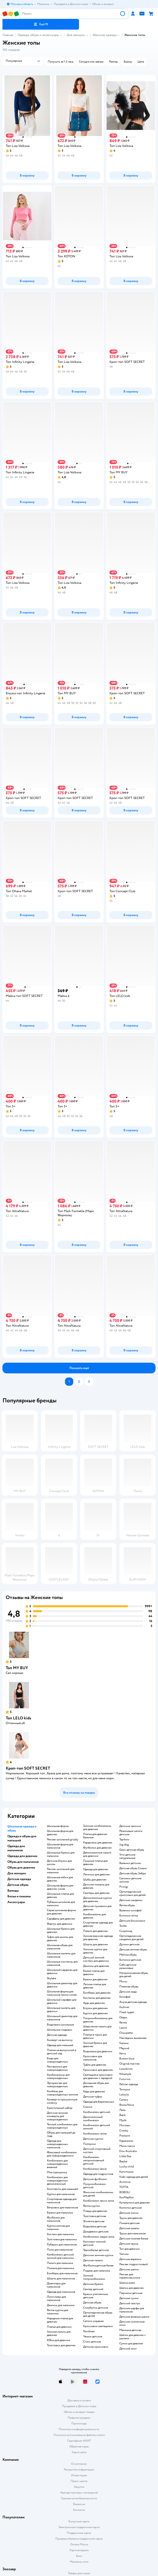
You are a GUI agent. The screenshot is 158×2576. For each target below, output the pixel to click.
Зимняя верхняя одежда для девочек (98, 1937)
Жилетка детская (93, 2221)
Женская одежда (104, 35)
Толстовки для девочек (61, 2345)
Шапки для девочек (131, 2288)
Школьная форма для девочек (60, 1832)
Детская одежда (57, 2035)
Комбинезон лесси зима (98, 2200)
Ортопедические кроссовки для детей (132, 1893)
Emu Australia (128, 2151)
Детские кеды (128, 1991)
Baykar (123, 2161)
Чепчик (124, 2254)
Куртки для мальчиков (61, 2194)
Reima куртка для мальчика (57, 2312)
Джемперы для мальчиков (56, 2285)
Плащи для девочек (95, 2211)
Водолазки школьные (60, 2024)
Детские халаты (129, 2228)
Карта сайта (79, 2452)
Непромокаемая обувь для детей (133, 1974)
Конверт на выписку (60, 2040)
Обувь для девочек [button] (21, 1867)
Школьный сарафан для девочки (61, 2001)
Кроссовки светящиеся (98, 2326)
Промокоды (79, 2423)
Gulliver (124, 2007)
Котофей (124, 1997)
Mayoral (124, 2048)
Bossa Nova (126, 2105)
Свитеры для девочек (96, 1893)
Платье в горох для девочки (95, 2036)
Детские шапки (129, 2269)
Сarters (123, 2099)
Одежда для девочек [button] (22, 1856)
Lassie (123, 2027)
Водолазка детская (94, 2226)
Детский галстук (129, 2303)
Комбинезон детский (96, 2112)
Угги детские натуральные (127, 1856)
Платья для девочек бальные (95, 1836)
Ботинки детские (130, 1960)
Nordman (89, 2331)
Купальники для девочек (134, 2202)
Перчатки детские (130, 2293)
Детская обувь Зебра (132, 1873)
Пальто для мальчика (60, 2263)
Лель (122, 2110)
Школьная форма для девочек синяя (60, 1887)
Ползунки (89, 2144)
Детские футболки (95, 2179)
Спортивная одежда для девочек (98, 1924)
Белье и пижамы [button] (19, 1896)
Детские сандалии (130, 1900)
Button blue (126, 2058)
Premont (124, 2135)
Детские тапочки (130, 1826)
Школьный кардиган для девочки (62, 1971)
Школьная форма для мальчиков (60, 1846)
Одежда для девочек (95, 1869)
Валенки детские (130, 1863)
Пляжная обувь (128, 1986)
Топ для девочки (129, 2249)
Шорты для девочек (95, 1944)
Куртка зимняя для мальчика (58, 2227)
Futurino (124, 2079)
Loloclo (124, 2094)
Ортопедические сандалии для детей (131, 1937)
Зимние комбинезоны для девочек (97, 1827)
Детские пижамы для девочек (96, 1886)
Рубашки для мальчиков (62, 2244)
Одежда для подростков (98, 2174)
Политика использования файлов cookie (79, 2435)
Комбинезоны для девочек (94, 1916)
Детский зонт (128, 2348)
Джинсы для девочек (96, 1966)
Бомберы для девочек (97, 1992)
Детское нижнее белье (133, 2238)
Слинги (87, 2107)
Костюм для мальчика (60, 2234)
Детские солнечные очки (132, 2323)
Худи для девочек (94, 2003)
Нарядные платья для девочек (60, 2320)
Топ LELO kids (18, 1718)
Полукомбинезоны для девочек (97, 2020)
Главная (7, 35)
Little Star (125, 2156)
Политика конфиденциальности (79, 2429)
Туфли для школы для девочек (60, 1938)
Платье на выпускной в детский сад (61, 2052)
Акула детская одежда (133, 2002)
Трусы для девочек (131, 2218)
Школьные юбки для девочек (60, 1879)
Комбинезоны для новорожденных (58, 2076)
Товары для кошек (79, 2573)
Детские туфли (92, 2096)
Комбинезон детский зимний (96, 2127)
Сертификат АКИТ (79, 2440)
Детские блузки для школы (59, 1862)
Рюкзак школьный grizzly (62, 1839)
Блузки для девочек (95, 2008)
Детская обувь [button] (17, 1885)
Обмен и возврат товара (79, 2412)
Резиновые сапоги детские (130, 1832)
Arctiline (124, 2182)
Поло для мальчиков (60, 2249)
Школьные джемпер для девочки (62, 1985)
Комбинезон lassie (95, 2169)
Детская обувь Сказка (132, 1868)
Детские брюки (93, 2284)
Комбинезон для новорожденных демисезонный (57, 2181)
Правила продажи (79, 2417)
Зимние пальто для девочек (59, 2333)
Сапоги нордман (93, 2321)
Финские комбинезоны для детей (98, 2194)
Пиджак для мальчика (96, 2270)
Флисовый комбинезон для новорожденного (62, 2154)
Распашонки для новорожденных (57, 2068)
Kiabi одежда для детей (133, 2177)
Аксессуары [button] (16, 1902)
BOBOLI (124, 2192)
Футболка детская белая (98, 2265)
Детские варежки (130, 2259)
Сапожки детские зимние (130, 1880)
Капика (123, 2043)
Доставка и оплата (79, 2400)
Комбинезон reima (95, 2133)
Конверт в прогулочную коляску (62, 2101)
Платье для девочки (59, 2327)
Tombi (123, 1926)
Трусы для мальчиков (132, 2233)
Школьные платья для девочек (60, 1895)
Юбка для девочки (58, 2340)
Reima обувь (127, 1905)
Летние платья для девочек (94, 1986)
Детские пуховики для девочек (97, 1908)
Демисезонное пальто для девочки (97, 1854)
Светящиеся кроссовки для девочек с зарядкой (98, 2076)
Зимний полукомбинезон (94, 2277)
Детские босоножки (132, 1920)
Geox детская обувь (131, 1849)
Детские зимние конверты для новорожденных (57, 2116)
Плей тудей (126, 2012)
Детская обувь (92, 2302)
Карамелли (126, 2141)
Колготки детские (130, 2207)
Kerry (122, 2053)
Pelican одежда (128, 2084)
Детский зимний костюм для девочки (96, 1959)
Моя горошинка (57, 2172)
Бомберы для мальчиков (62, 2273)
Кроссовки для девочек (98, 2070)
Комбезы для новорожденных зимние (62, 2093)
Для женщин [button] (16, 1873)
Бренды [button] (13, 1890)
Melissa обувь (128, 1954)
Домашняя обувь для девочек (96, 2084)
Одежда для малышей (60, 2045)
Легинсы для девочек (96, 1874)
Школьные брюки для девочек (60, 1930)
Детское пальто (93, 2260)
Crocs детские (92, 2341)
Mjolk (123, 2120)
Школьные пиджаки (59, 2029)
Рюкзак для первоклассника (129, 2276)
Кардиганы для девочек (97, 1842)
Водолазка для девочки (97, 2051)
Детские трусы (128, 2243)
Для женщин (76, 35)
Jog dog (124, 1844)
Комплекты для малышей (62, 2189)
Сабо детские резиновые (127, 1966)
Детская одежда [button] (19, 1879)
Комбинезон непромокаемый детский (93, 2160)
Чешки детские (92, 2336)
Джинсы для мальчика (60, 2305)
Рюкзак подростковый (133, 2264)
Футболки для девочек (97, 1847)
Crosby (123, 2130)
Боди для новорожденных (57, 2060)
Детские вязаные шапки (134, 2316)
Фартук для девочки (59, 1924)
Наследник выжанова (132, 2038)
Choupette (126, 2033)
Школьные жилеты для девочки (61, 2009)
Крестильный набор (59, 2108)
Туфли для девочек (94, 2064)
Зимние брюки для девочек (95, 2044)
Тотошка (124, 2089)
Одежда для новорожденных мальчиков (57, 2144)
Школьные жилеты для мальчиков (61, 1955)
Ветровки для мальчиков (62, 2207)
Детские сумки (128, 2298)
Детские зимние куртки (98, 2255)
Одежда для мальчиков (61, 2292)
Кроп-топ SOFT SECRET (28, 1768)
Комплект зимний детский (94, 2243)
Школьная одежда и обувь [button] (21, 1828)
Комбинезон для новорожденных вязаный (57, 2164)
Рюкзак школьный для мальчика (60, 1871)
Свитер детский (93, 2289)
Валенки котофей (130, 1910)
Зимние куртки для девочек (95, 1951)
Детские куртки (93, 2138)
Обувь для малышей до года (61, 2134)
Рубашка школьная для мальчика (61, 1903)
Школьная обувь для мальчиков (59, 1947)
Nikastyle (125, 2074)
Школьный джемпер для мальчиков (62, 2018)
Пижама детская (129, 2223)
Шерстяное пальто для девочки (97, 2028)
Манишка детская (130, 2330)
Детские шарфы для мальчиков (131, 2310)
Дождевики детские (95, 2231)
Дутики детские (129, 1944)
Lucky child (126, 2166)
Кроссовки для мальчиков (92, 2058)
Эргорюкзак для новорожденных (57, 2084)
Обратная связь (79, 2446)
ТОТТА (123, 2187)
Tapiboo (124, 1839)
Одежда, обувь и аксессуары (38, 35)
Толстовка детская (94, 2216)
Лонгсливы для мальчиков (56, 2298)
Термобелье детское (96, 2250)
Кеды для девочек (94, 2091)
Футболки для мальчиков (56, 2219)
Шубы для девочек (95, 1879)
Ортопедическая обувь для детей (97, 2314)
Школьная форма (58, 1826)
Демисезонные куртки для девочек (97, 1899)
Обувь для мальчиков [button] (23, 1862)
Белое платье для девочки (94, 1972)
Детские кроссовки (95, 2346)
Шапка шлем (127, 2282)
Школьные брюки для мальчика (60, 1854)
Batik (122, 2115)
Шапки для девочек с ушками (132, 2336)
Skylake (51, 1978)
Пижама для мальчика (60, 2268)
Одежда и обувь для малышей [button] (21, 1838)
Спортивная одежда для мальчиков (62, 2200)
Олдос (123, 2017)
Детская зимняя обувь (133, 1949)
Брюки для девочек (95, 1979)
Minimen (124, 2125)
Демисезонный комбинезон (93, 2118)
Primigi (123, 1886)
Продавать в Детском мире (79, 2406)
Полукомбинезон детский (94, 2185)
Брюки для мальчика (60, 2212)
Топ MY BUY (17, 1667)
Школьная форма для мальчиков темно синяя (62, 1993)
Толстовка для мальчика (62, 2239)
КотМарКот (126, 2197)
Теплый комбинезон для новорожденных (62, 2126)
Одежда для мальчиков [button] (16, 1848)
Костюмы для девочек (97, 1998)
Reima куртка (91, 2206)
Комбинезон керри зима (98, 2236)
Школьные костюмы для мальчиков (62, 1963)
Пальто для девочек (95, 1931)
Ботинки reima (128, 1915)
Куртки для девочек (95, 2013)
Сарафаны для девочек (61, 1918)
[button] (40, 24)
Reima (123, 2022)
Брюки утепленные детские (95, 2296)
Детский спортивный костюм (96, 2150)
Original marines (129, 2063)
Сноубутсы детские (95, 2307)
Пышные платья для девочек (95, 1862)
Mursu (123, 1981)
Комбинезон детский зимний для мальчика (60, 2256)
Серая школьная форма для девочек (61, 1912)
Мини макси (127, 2146)
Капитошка (126, 2171)
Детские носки (128, 2213)
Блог (79, 2556)
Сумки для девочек (131, 2343)
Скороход (125, 1931)
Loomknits (126, 2069)
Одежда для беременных (98, 2101)
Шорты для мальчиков (61, 2278)
